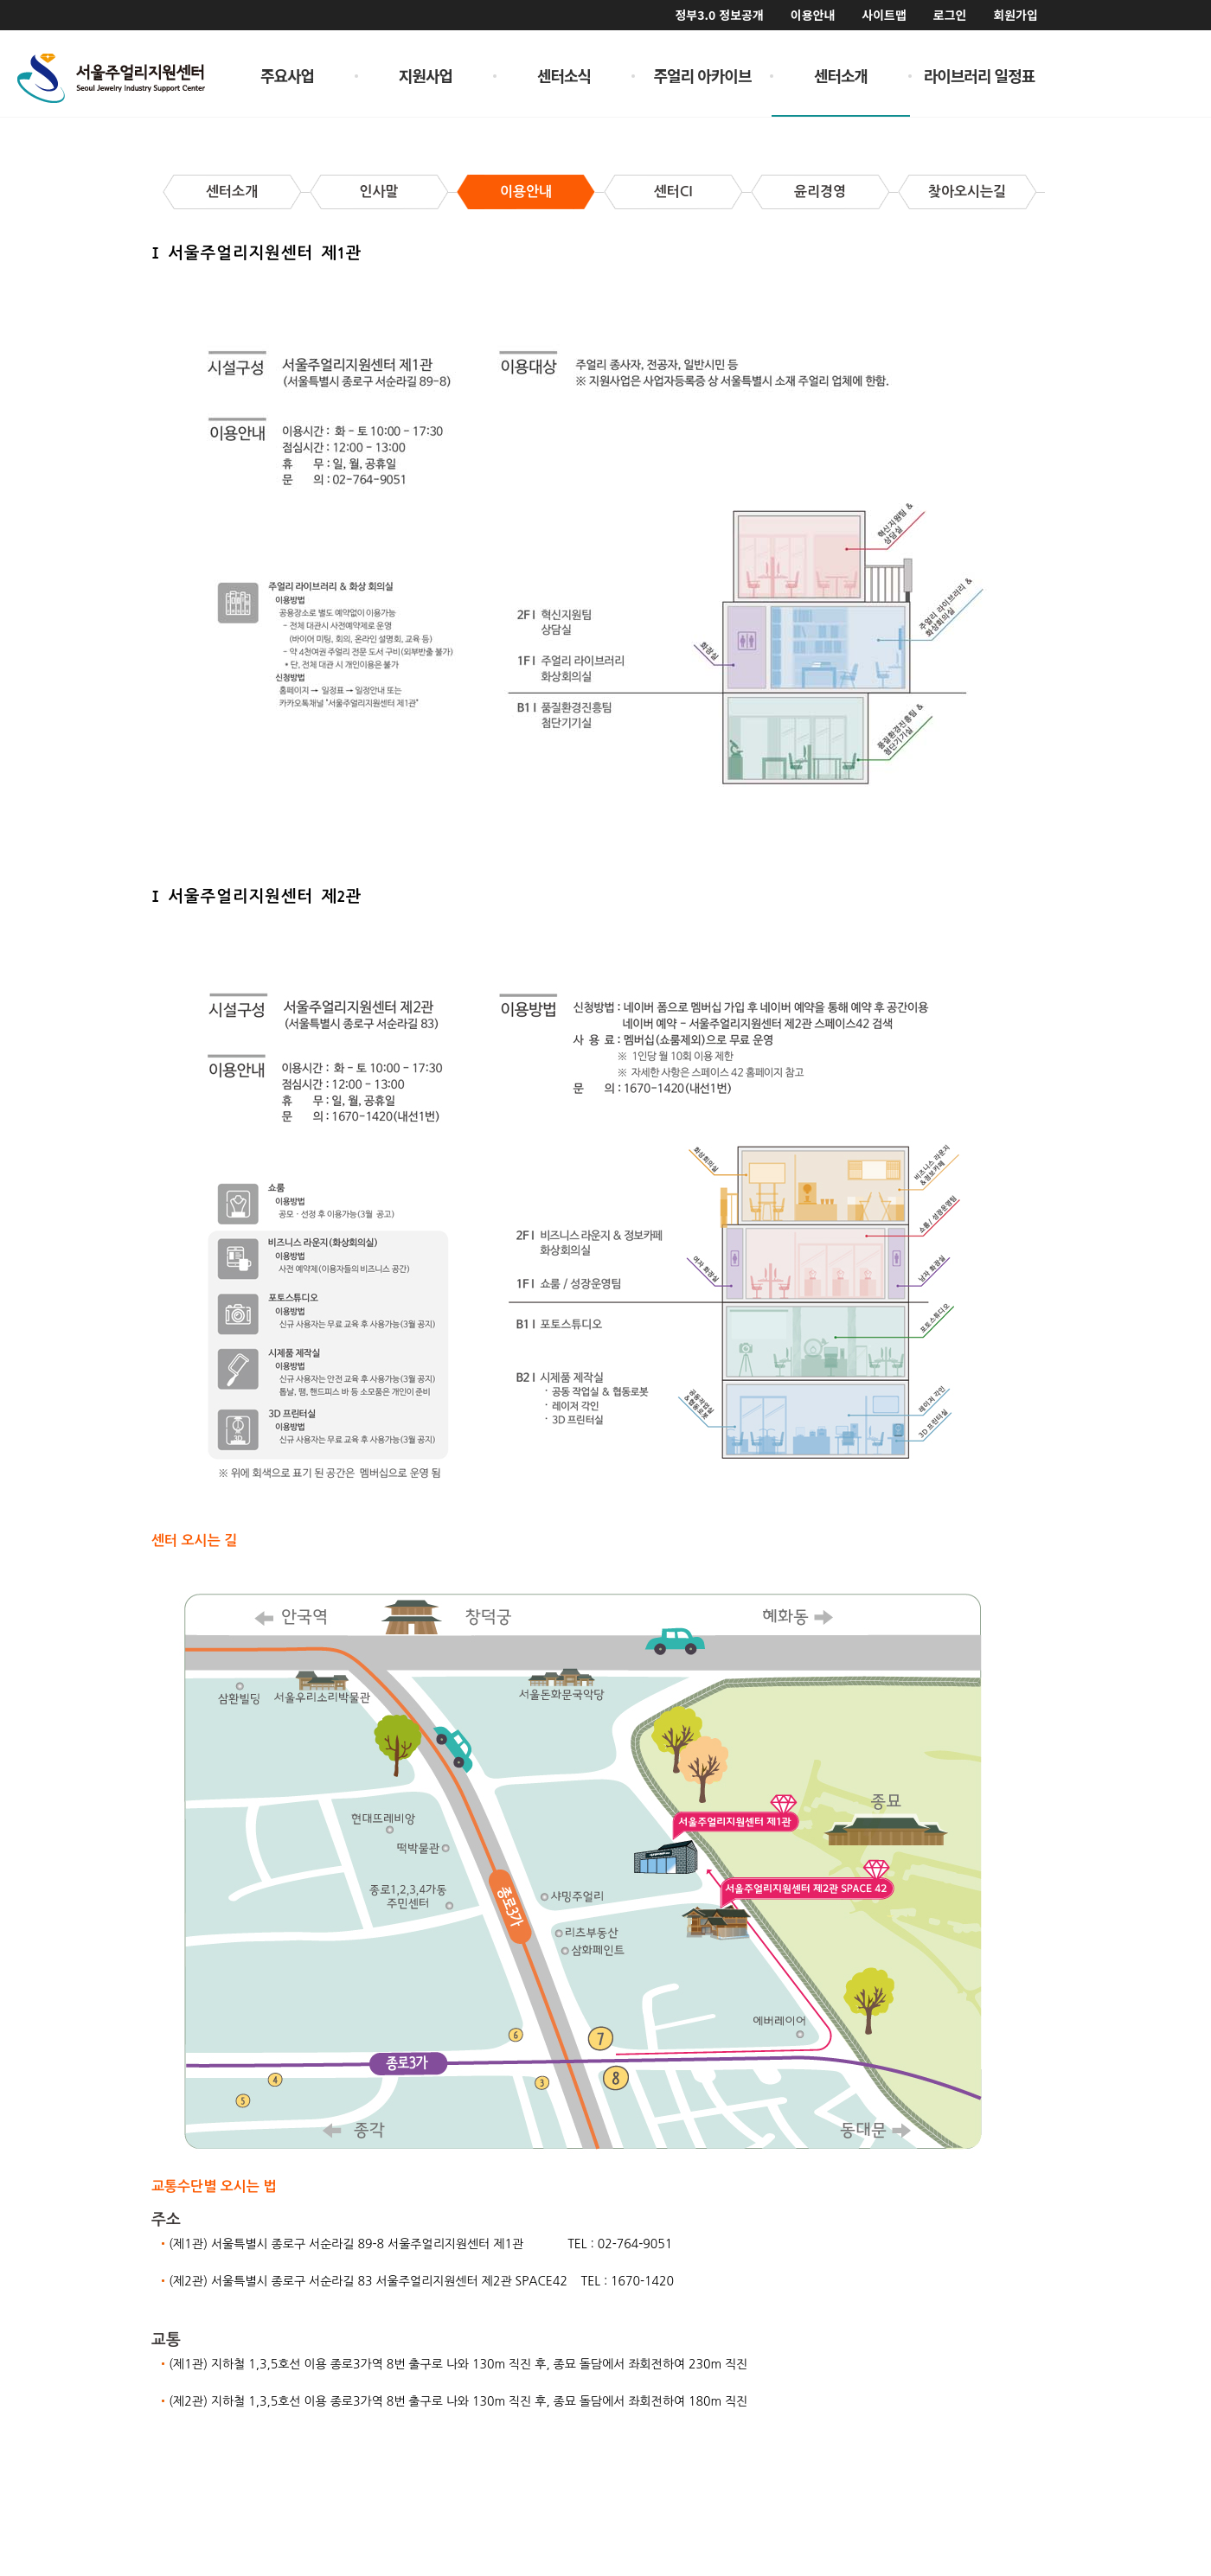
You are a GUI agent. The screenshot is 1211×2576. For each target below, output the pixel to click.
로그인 (950, 14)
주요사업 (287, 75)
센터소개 (841, 75)
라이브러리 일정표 (979, 75)
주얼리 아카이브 (703, 75)
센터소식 (564, 75)
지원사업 (425, 75)
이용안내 (813, 14)
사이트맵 (884, 14)
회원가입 (1015, 14)
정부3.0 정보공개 (719, 14)
